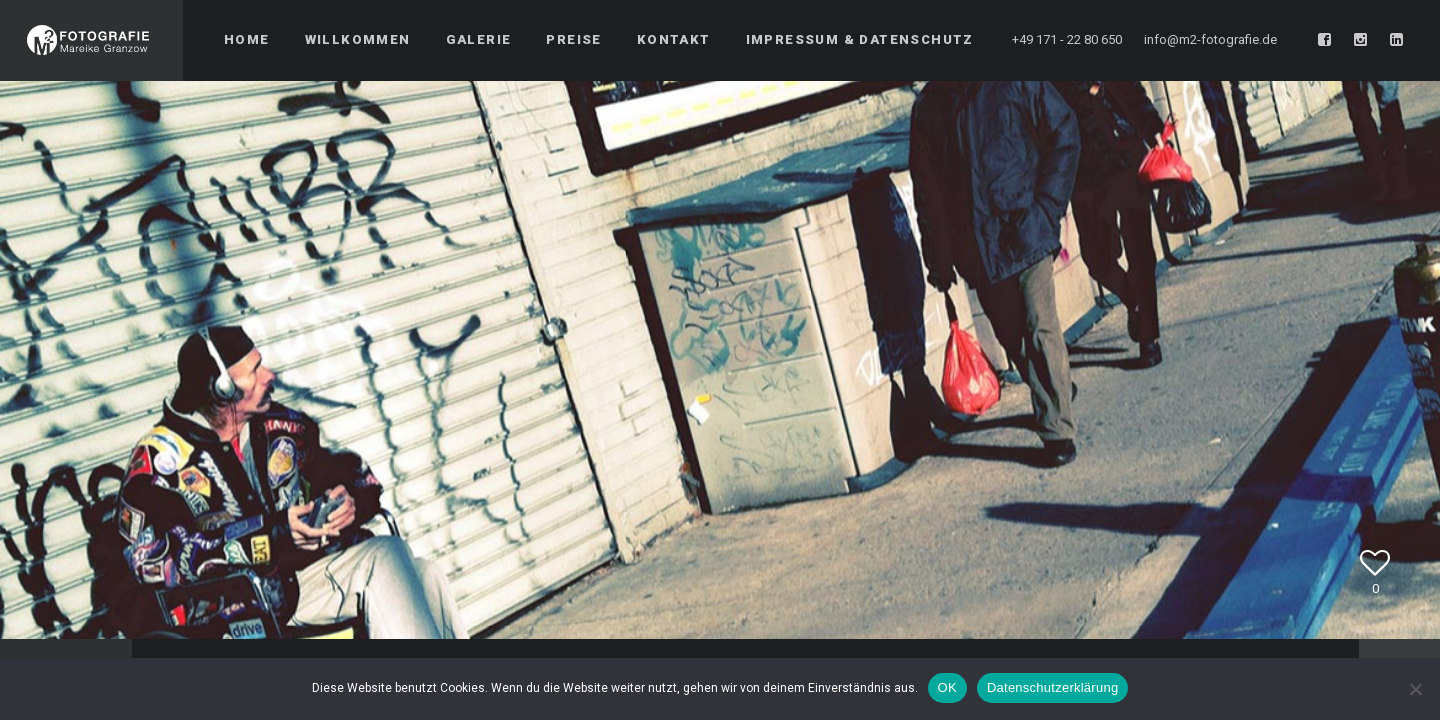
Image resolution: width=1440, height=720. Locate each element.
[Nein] (1415, 689)
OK (947, 687)
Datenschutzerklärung (1052, 687)
